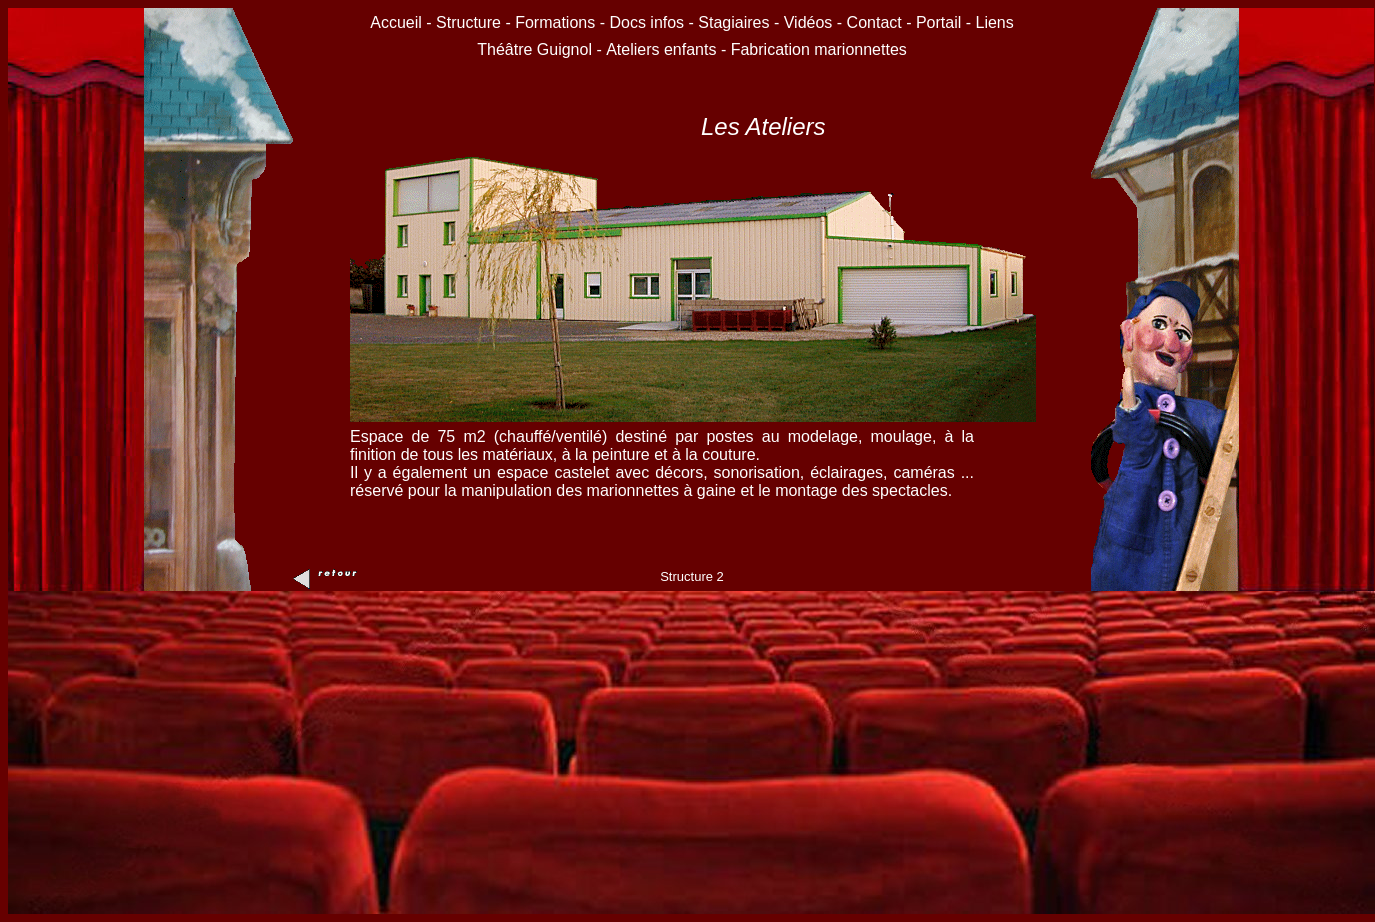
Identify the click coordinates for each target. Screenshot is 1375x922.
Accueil (398, 22)
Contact (874, 22)
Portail (938, 22)
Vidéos (808, 22)
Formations (555, 22)
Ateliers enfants (663, 49)
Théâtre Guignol (534, 49)
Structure (468, 22)
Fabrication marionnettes (819, 49)
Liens (995, 22)
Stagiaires (733, 22)
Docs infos (648, 22)
